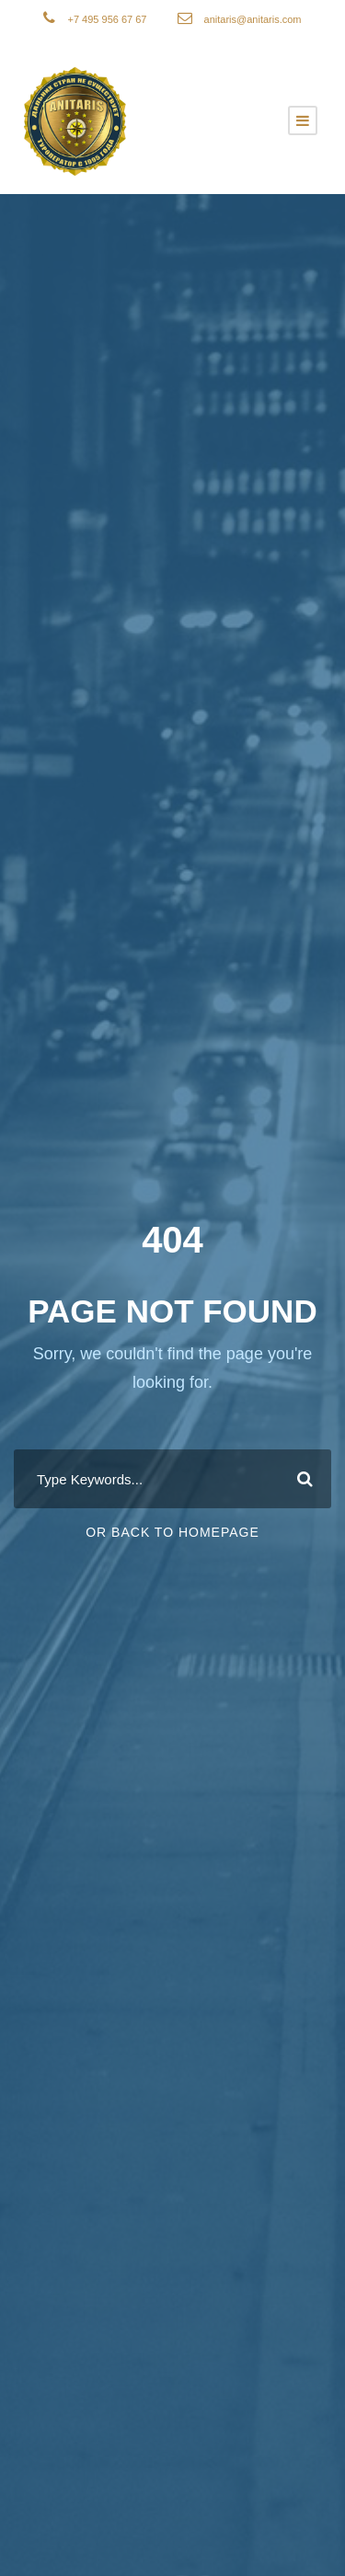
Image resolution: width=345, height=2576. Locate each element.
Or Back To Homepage (172, 1532)
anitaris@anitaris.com (253, 19)
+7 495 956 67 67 (107, 19)
